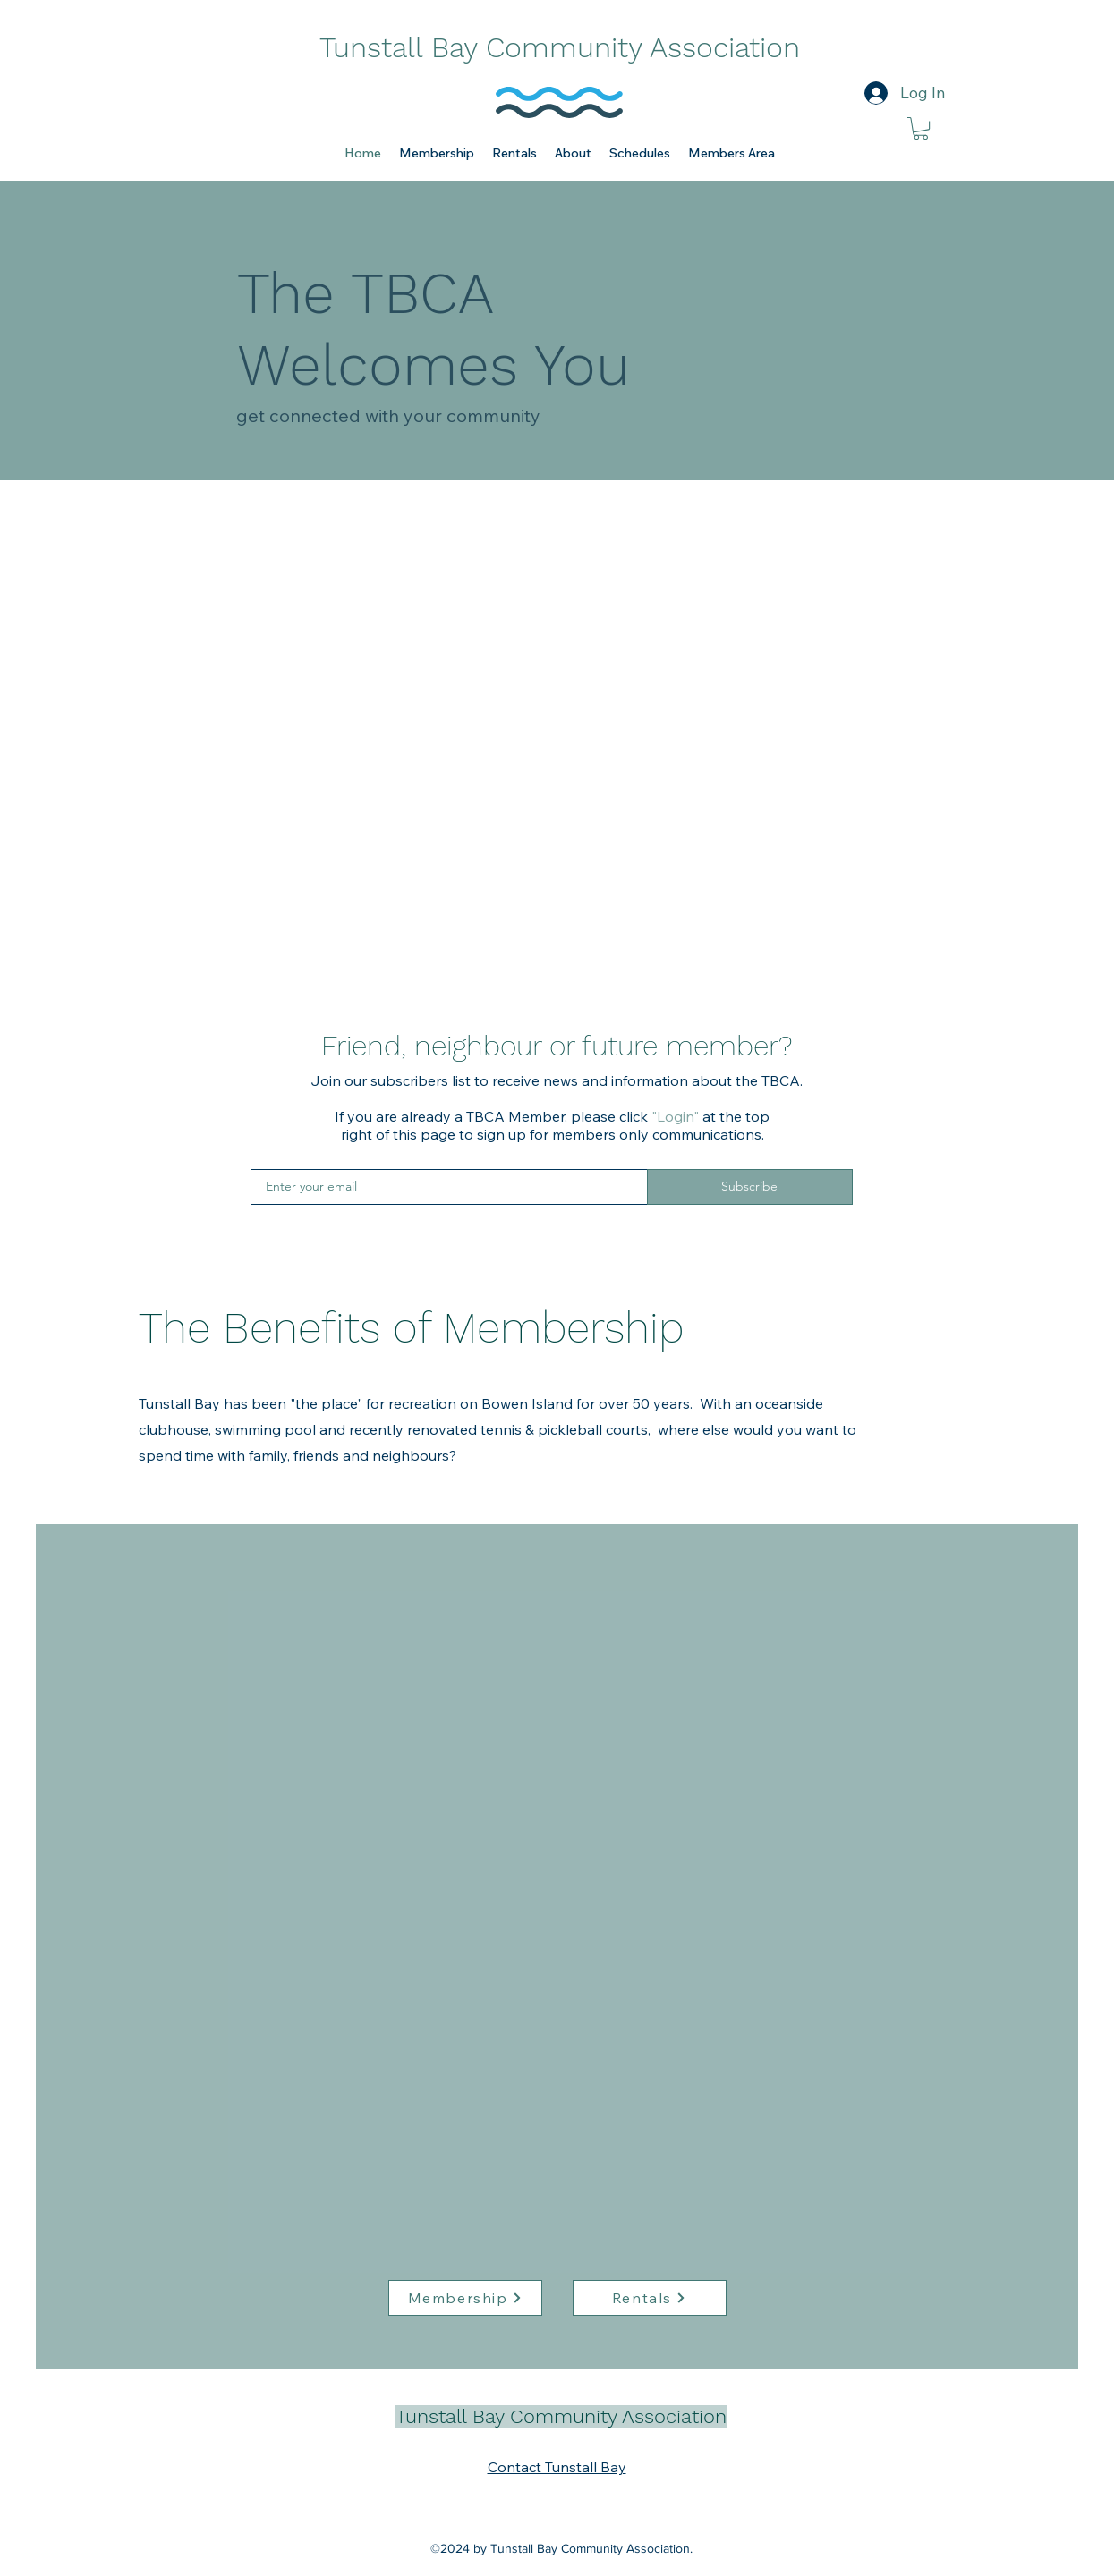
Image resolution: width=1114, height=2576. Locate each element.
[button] (436, 153)
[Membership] (465, 2298)
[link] (920, 128)
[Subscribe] (750, 1187)
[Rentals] (650, 2298)
